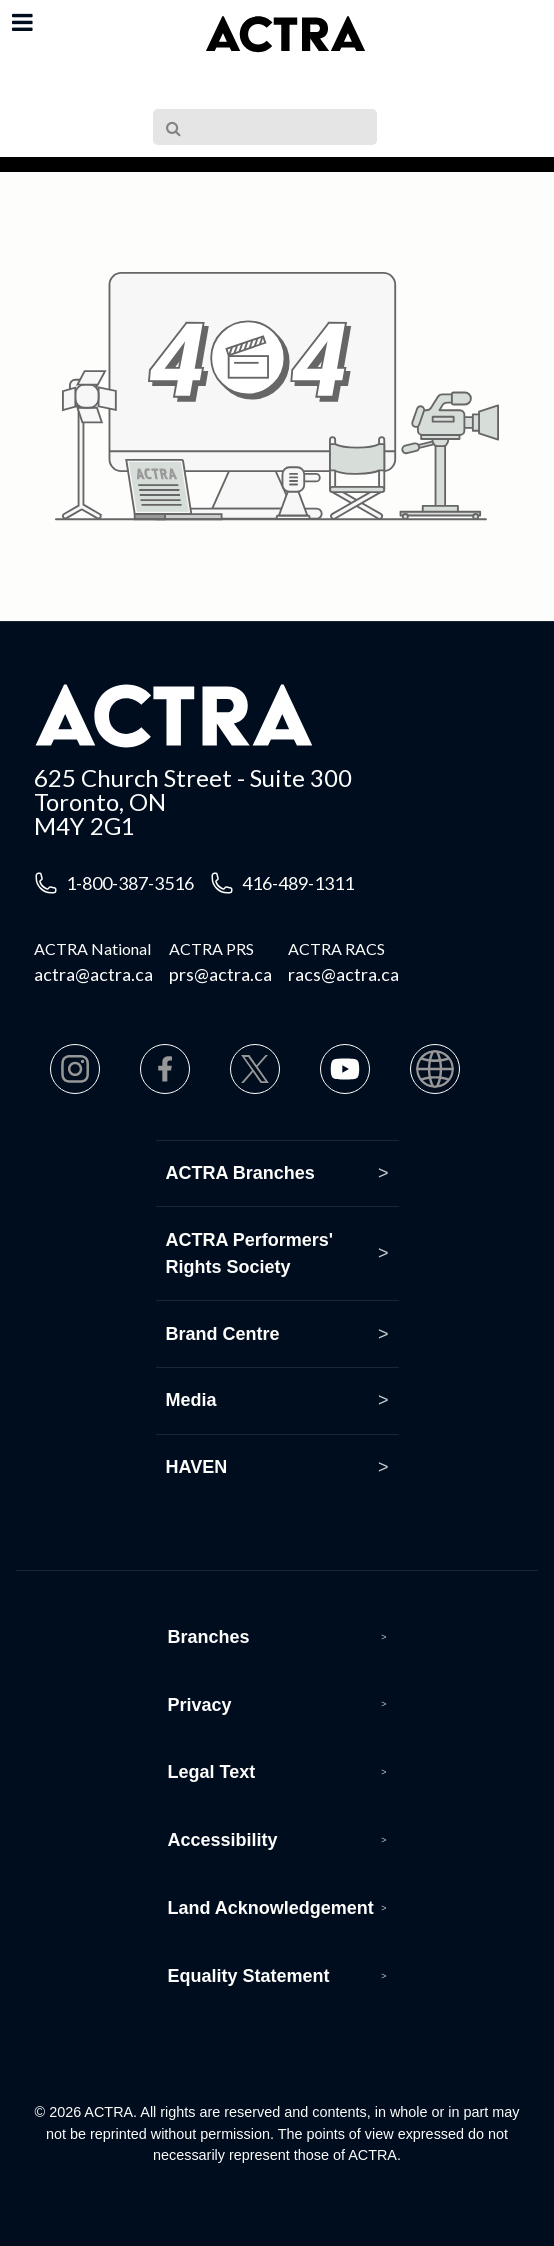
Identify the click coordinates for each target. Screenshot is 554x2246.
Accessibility (223, 1840)
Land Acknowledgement (271, 1908)
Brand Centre (223, 1334)
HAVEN (197, 1467)
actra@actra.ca (93, 974)
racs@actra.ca (343, 974)
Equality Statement (249, 1976)
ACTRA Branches (240, 1173)
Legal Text (212, 1772)
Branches (209, 1637)
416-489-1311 (298, 883)
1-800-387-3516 (130, 883)
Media (191, 1400)
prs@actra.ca (220, 974)
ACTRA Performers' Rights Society (250, 1253)
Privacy (200, 1705)
